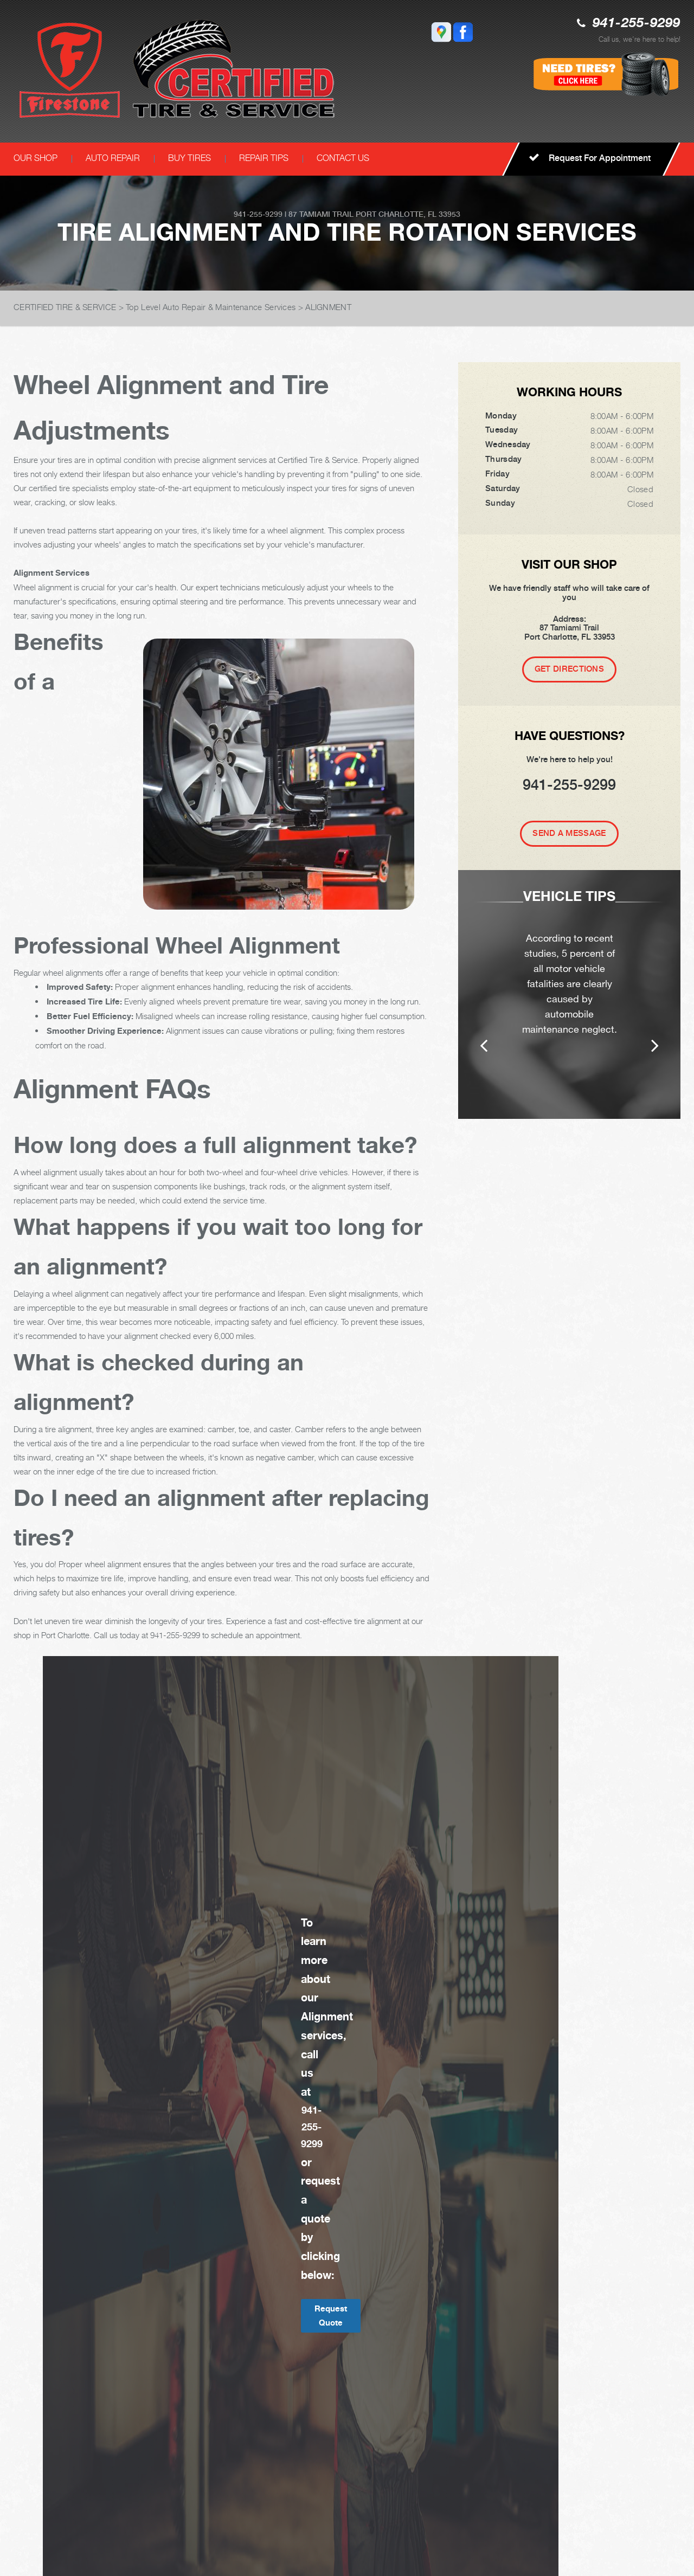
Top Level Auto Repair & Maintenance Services (210, 307)
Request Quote (330, 2315)
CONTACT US (343, 158)
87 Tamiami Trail (321, 214)
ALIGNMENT (328, 307)
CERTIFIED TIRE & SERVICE (65, 307)
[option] (569, 994)
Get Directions (569, 669)
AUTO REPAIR (113, 158)
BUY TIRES (189, 158)
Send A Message (569, 833)
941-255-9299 (636, 23)
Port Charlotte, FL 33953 (408, 214)
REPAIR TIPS (263, 158)
